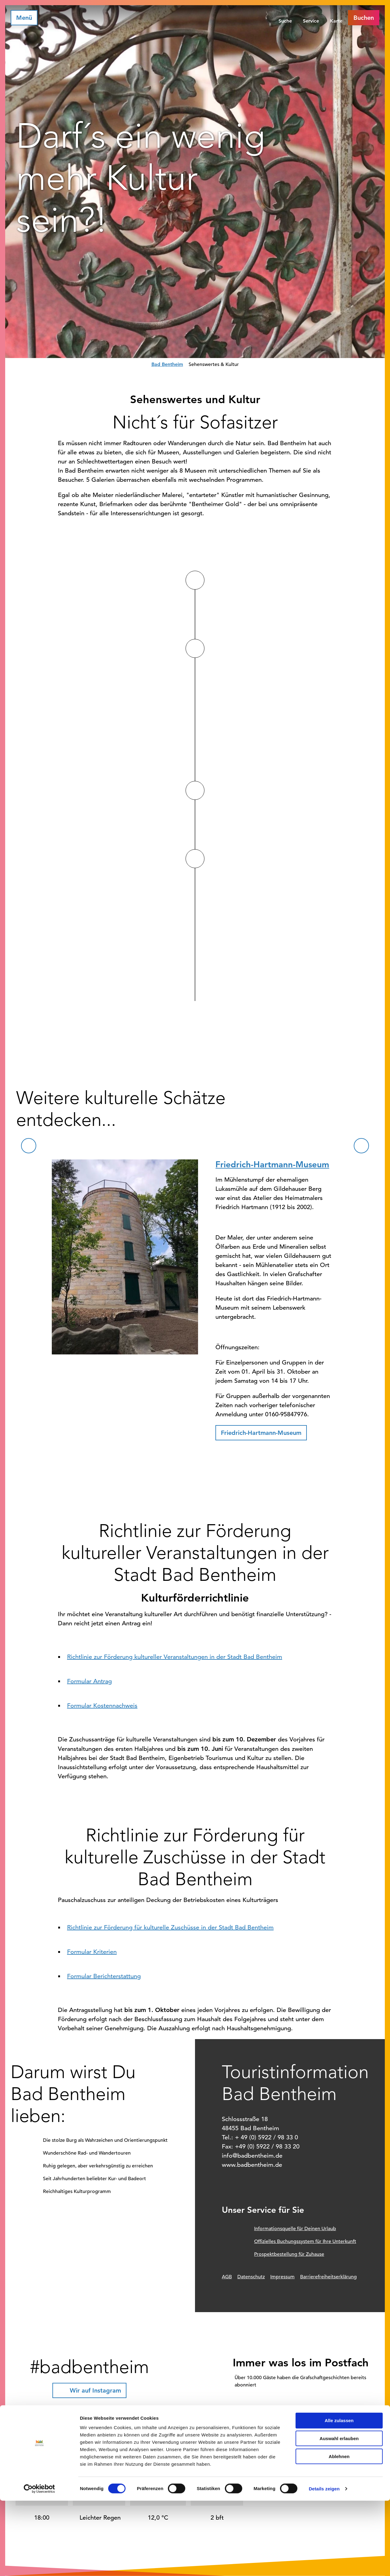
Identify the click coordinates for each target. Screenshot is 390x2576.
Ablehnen (339, 2531)
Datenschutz (251, 2277)
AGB (227, 2277)
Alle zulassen (338, 2495)
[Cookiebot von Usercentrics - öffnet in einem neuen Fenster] (39, 2564)
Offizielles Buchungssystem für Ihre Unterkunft (305, 2241)
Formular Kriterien (92, 1952)
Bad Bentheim (167, 364)
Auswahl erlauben (339, 2513)
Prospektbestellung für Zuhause (289, 2254)
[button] (363, 17)
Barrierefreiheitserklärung (328, 2277)
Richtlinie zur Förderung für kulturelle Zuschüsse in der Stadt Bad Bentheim (170, 1927)
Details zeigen (324, 2564)
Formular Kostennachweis (102, 1705)
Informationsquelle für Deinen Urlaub (295, 2229)
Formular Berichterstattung (104, 1976)
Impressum (282, 2277)
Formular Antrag (89, 1681)
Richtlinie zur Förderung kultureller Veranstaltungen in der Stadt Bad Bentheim (174, 1657)
